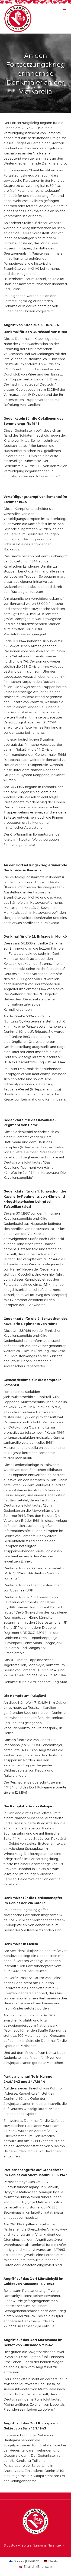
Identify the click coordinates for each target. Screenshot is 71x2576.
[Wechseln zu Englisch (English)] (35, 2566)
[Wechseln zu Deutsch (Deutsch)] (52, 2561)
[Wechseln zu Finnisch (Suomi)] (25, 2561)
